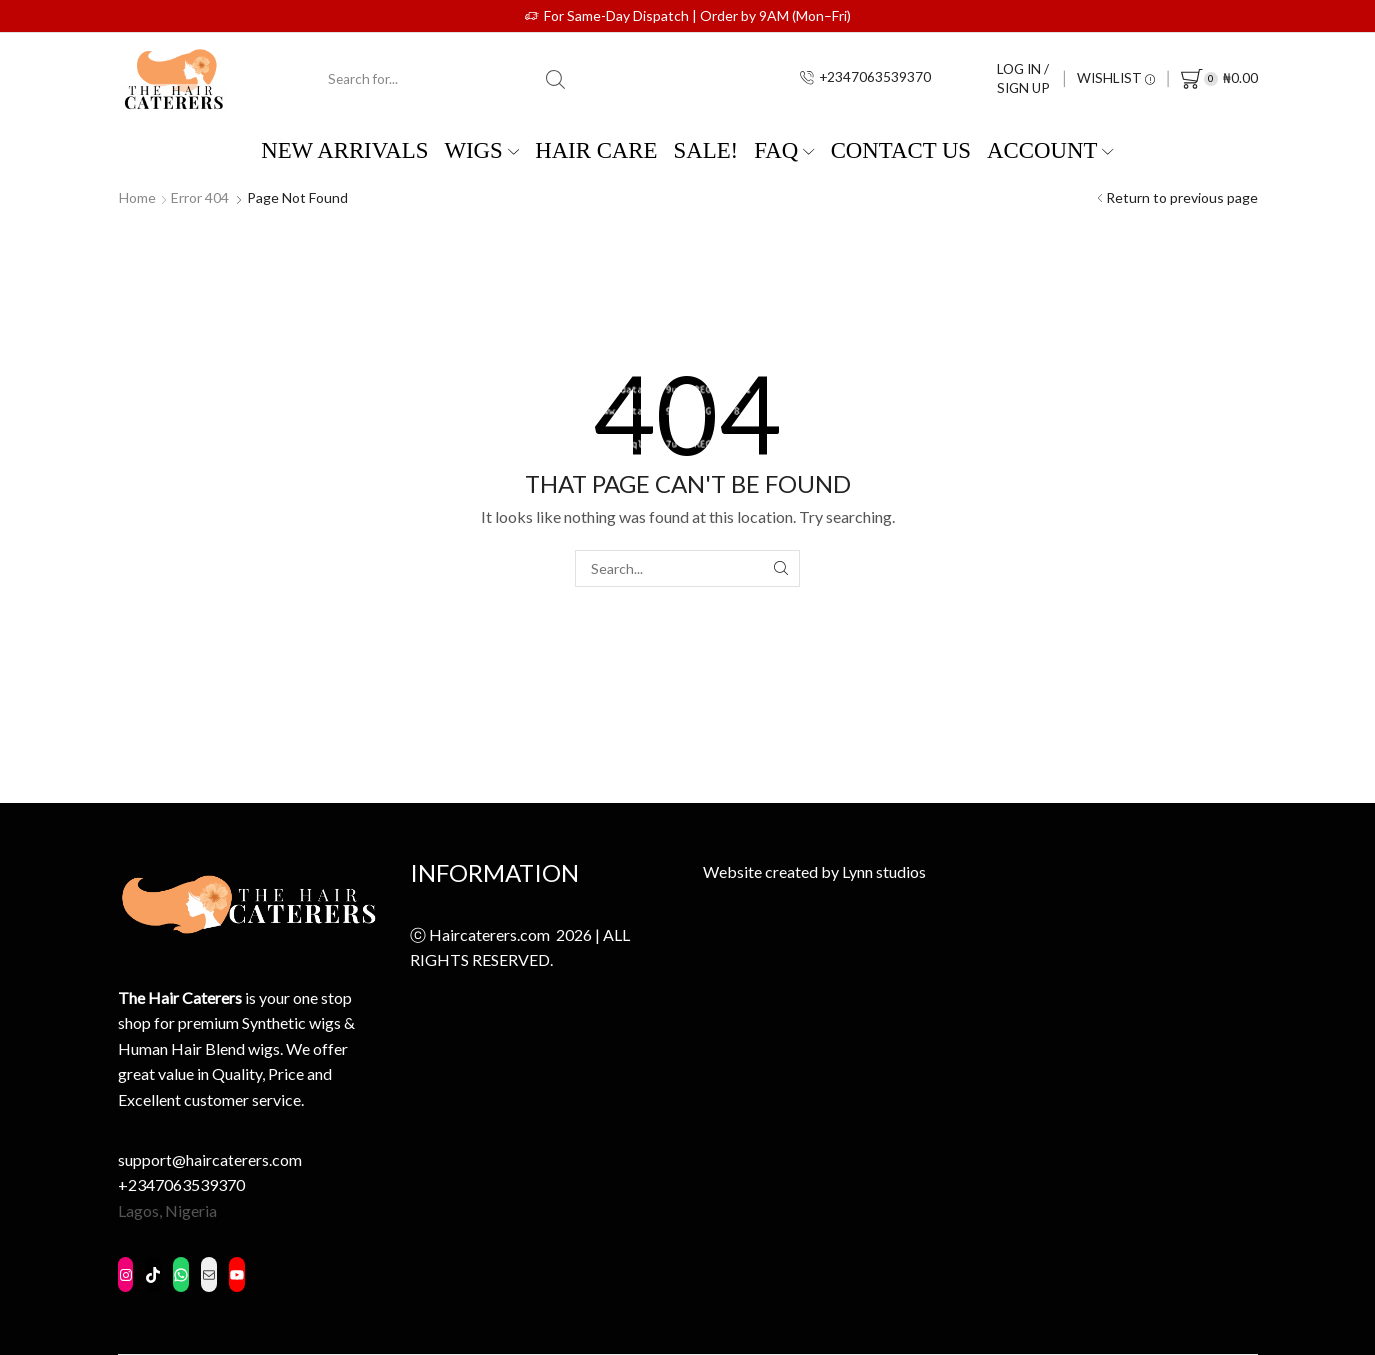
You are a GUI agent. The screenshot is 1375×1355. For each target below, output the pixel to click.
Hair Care (596, 150)
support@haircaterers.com (210, 1159)
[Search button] (555, 79)
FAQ (784, 150)
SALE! (706, 150)
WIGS (481, 150)
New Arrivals (344, 150)
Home (137, 197)
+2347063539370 (181, 1184)
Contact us (901, 150)
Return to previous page (1182, 197)
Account (1050, 150)
